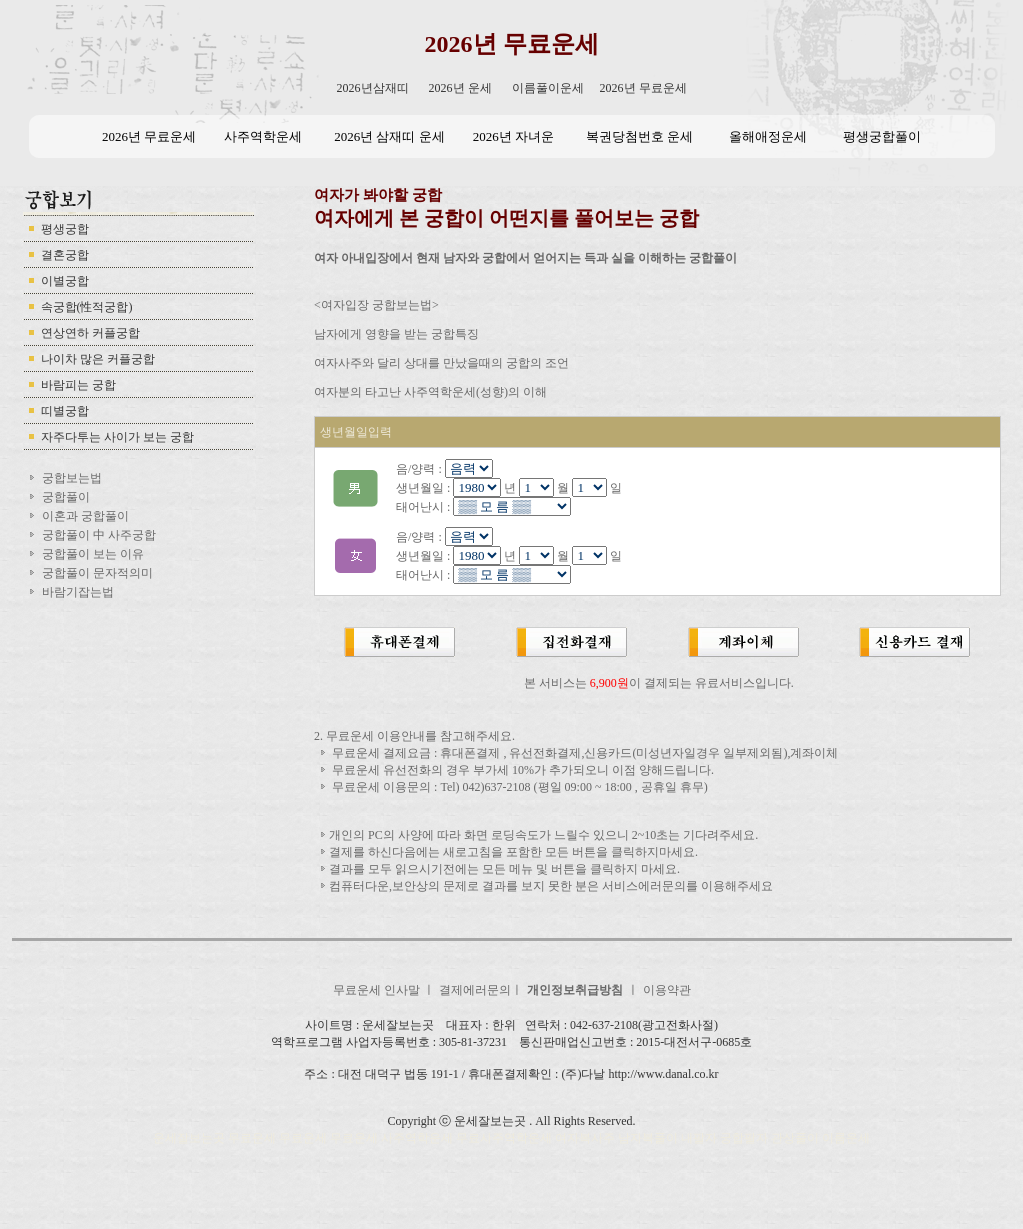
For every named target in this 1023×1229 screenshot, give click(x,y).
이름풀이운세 (548, 88)
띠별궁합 (65, 411)
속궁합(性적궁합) (87, 307)
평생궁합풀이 (882, 136)
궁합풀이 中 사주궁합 (99, 535)
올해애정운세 (768, 136)
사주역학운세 (263, 136)
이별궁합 (65, 281)
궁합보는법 (72, 478)
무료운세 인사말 (378, 990)
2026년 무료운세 (512, 44)
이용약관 (667, 990)
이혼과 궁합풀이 (85, 516)
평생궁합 (65, 229)
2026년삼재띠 (373, 88)
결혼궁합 (65, 255)
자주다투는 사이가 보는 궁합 (117, 437)
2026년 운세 (460, 88)
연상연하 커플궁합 (90, 333)
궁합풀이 (66, 497)
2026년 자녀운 (513, 136)
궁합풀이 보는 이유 (93, 554)
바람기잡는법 (78, 592)
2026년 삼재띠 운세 (389, 136)
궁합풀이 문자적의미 (97, 573)
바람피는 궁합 (78, 385)
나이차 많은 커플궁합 (98, 359)
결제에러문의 (475, 990)
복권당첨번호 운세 (639, 136)
